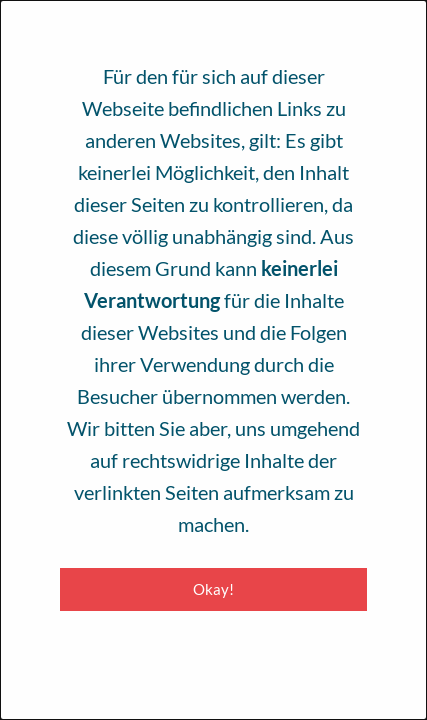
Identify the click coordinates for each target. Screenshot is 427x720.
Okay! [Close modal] (213, 589)
